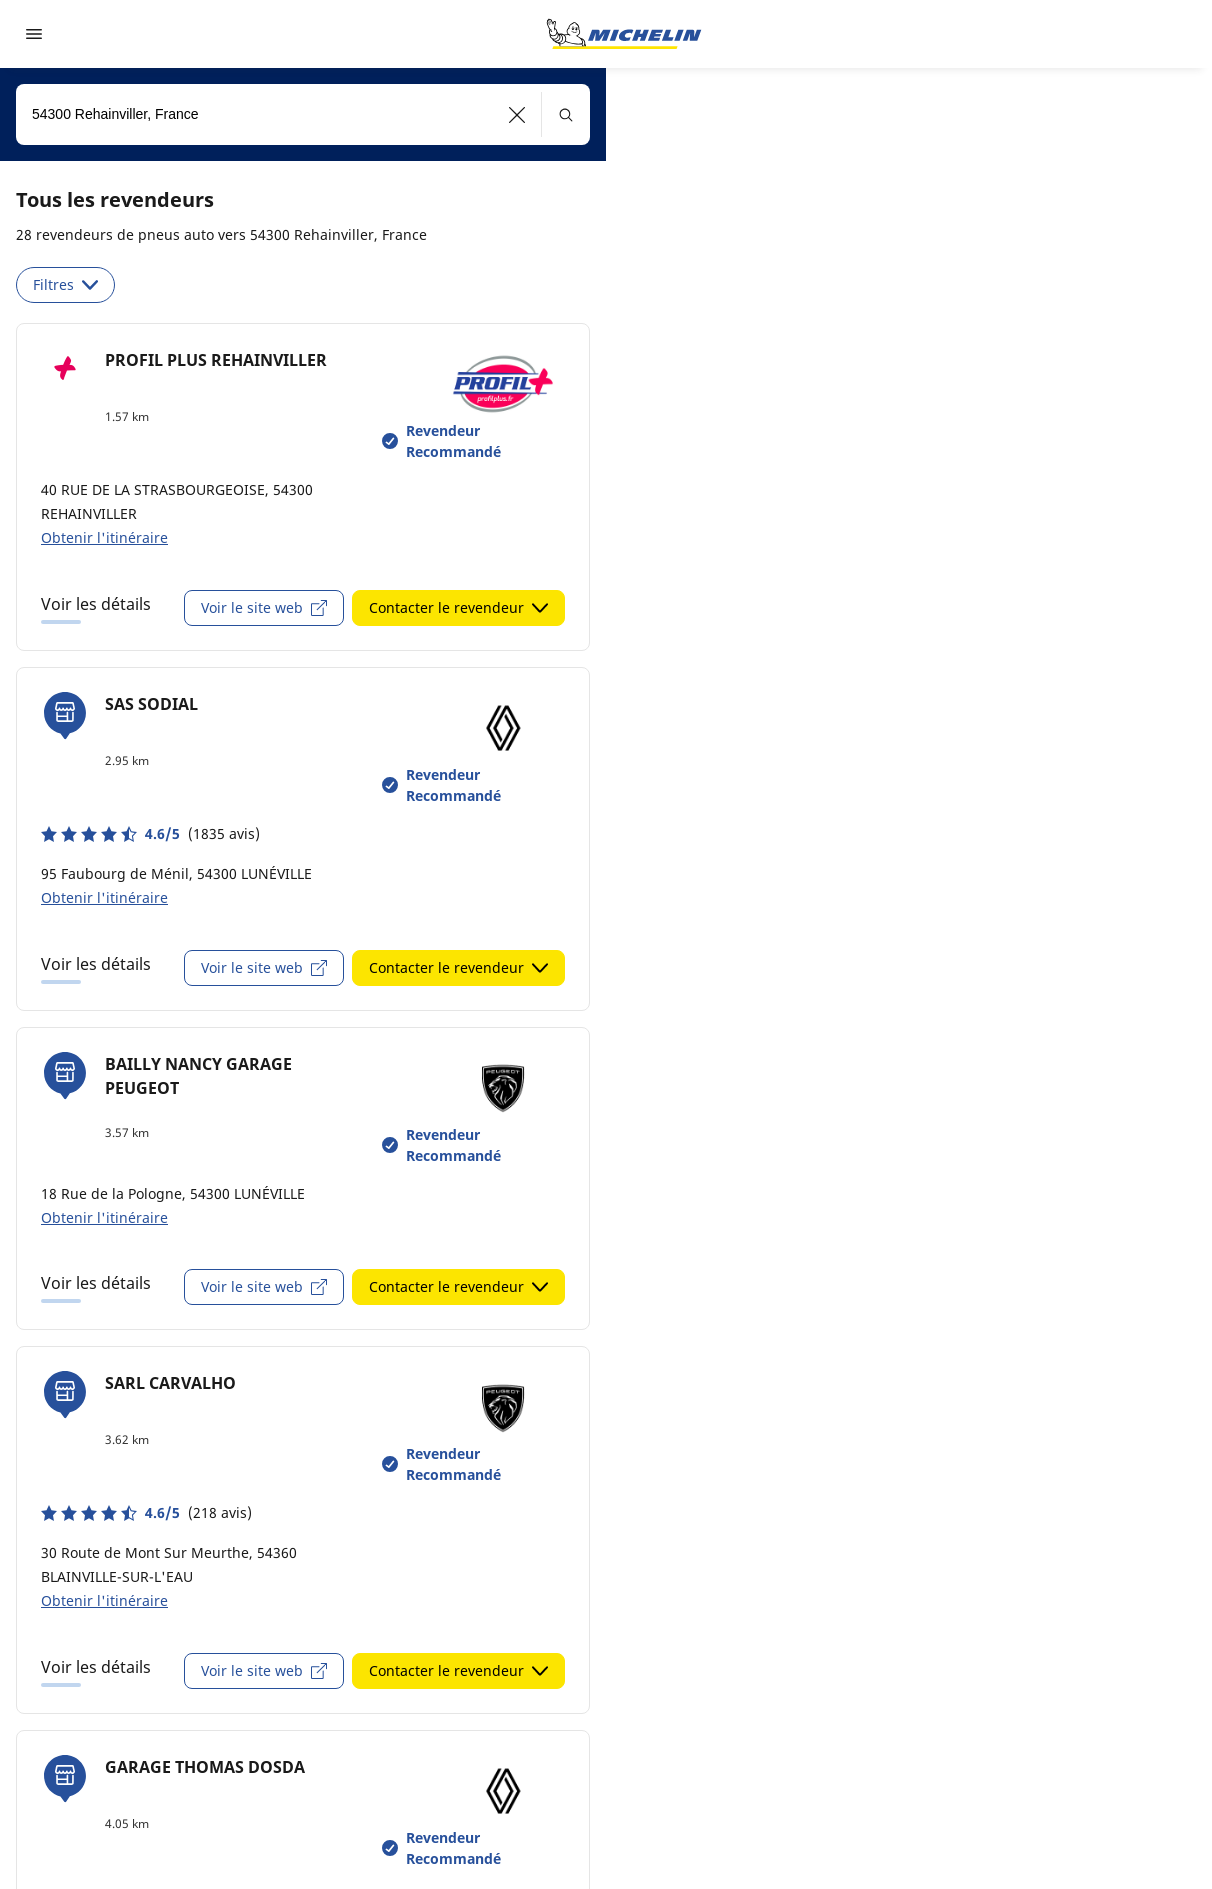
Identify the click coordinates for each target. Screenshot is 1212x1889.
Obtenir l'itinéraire (104, 537)
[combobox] (303, 114)
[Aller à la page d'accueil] (624, 34)
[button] (517, 114)
